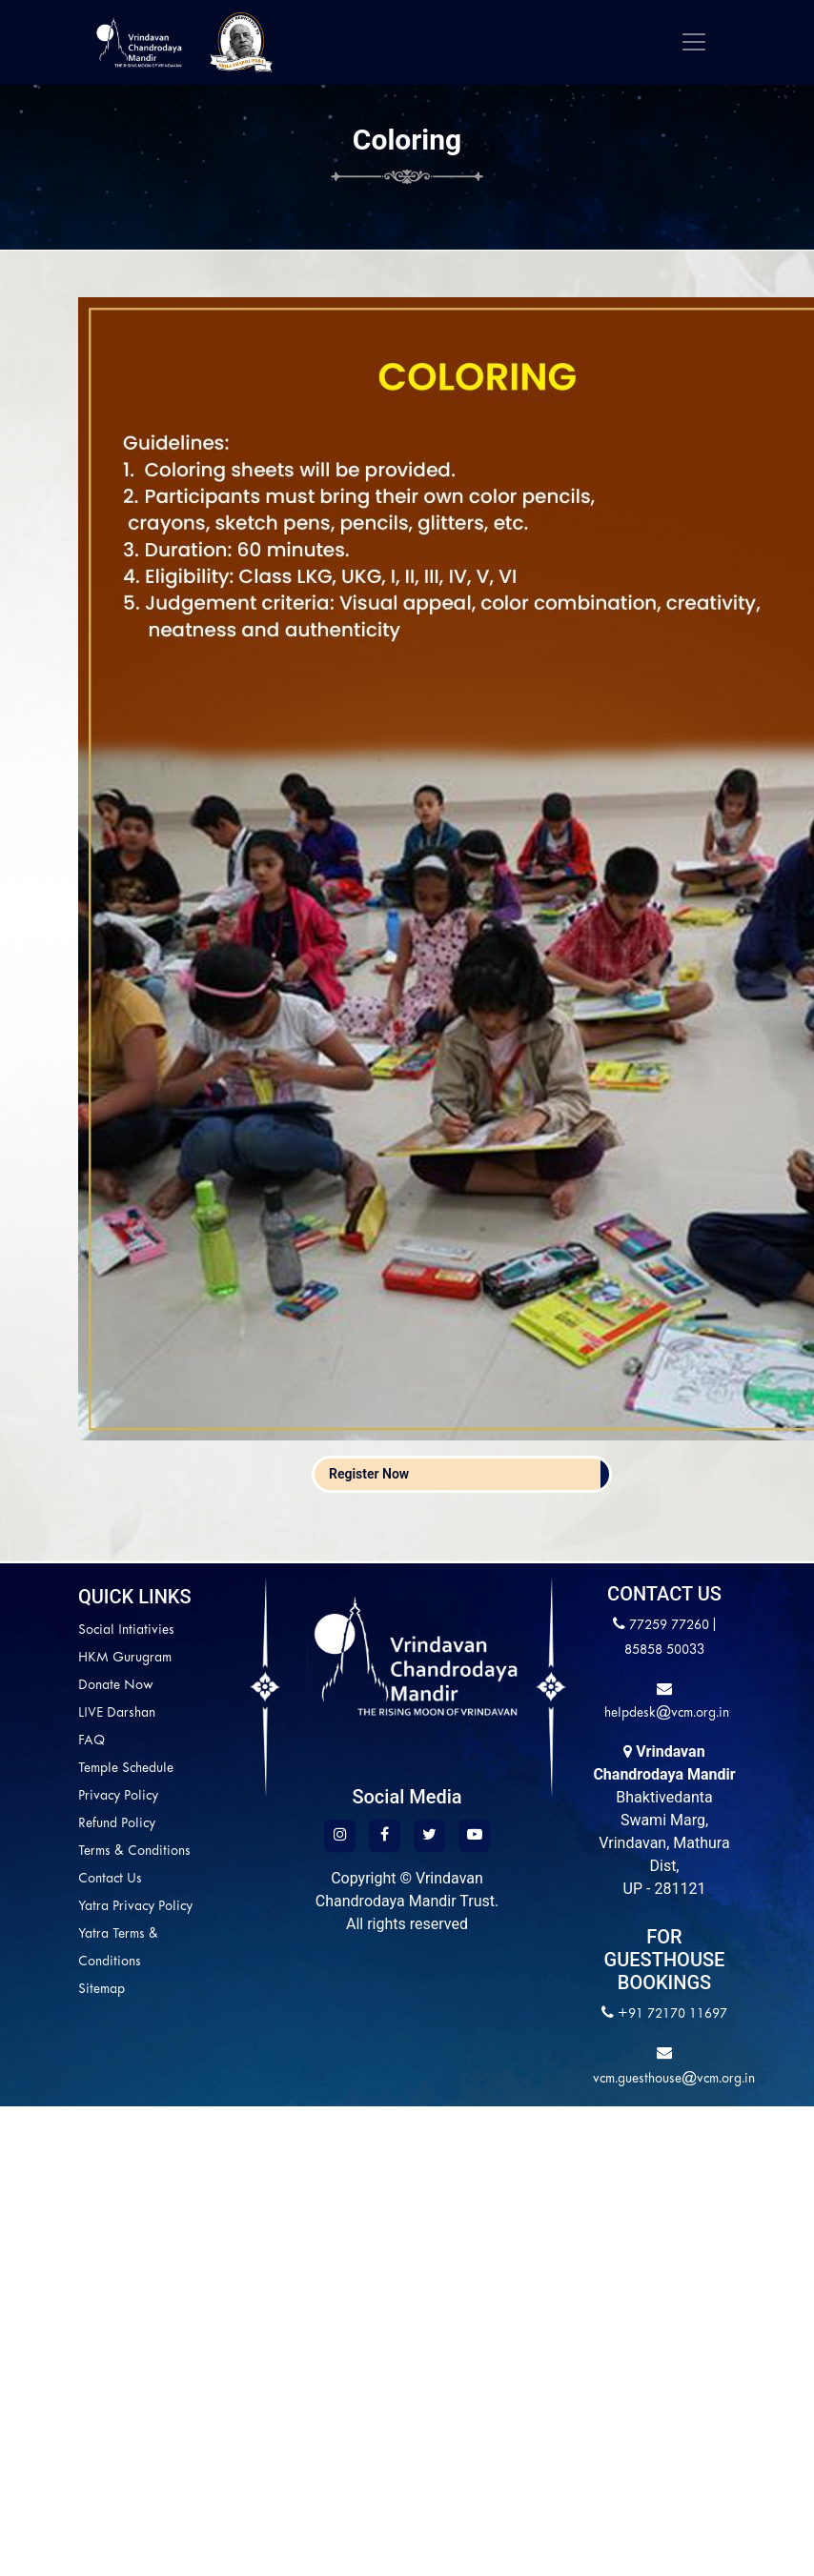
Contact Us (110, 1879)
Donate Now (115, 1686)
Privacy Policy (118, 1796)
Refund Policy (116, 1824)
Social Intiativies (126, 1630)
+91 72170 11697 (672, 2014)
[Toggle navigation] (694, 42)
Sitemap (101, 1989)
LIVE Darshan (116, 1713)
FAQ (91, 1741)
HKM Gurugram (125, 1658)
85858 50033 (664, 1650)
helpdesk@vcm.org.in (664, 1713)
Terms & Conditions (134, 1851)
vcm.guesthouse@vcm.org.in (674, 2079)
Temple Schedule (125, 1768)
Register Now (369, 1473)
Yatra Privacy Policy (135, 1907)
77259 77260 (669, 1626)
